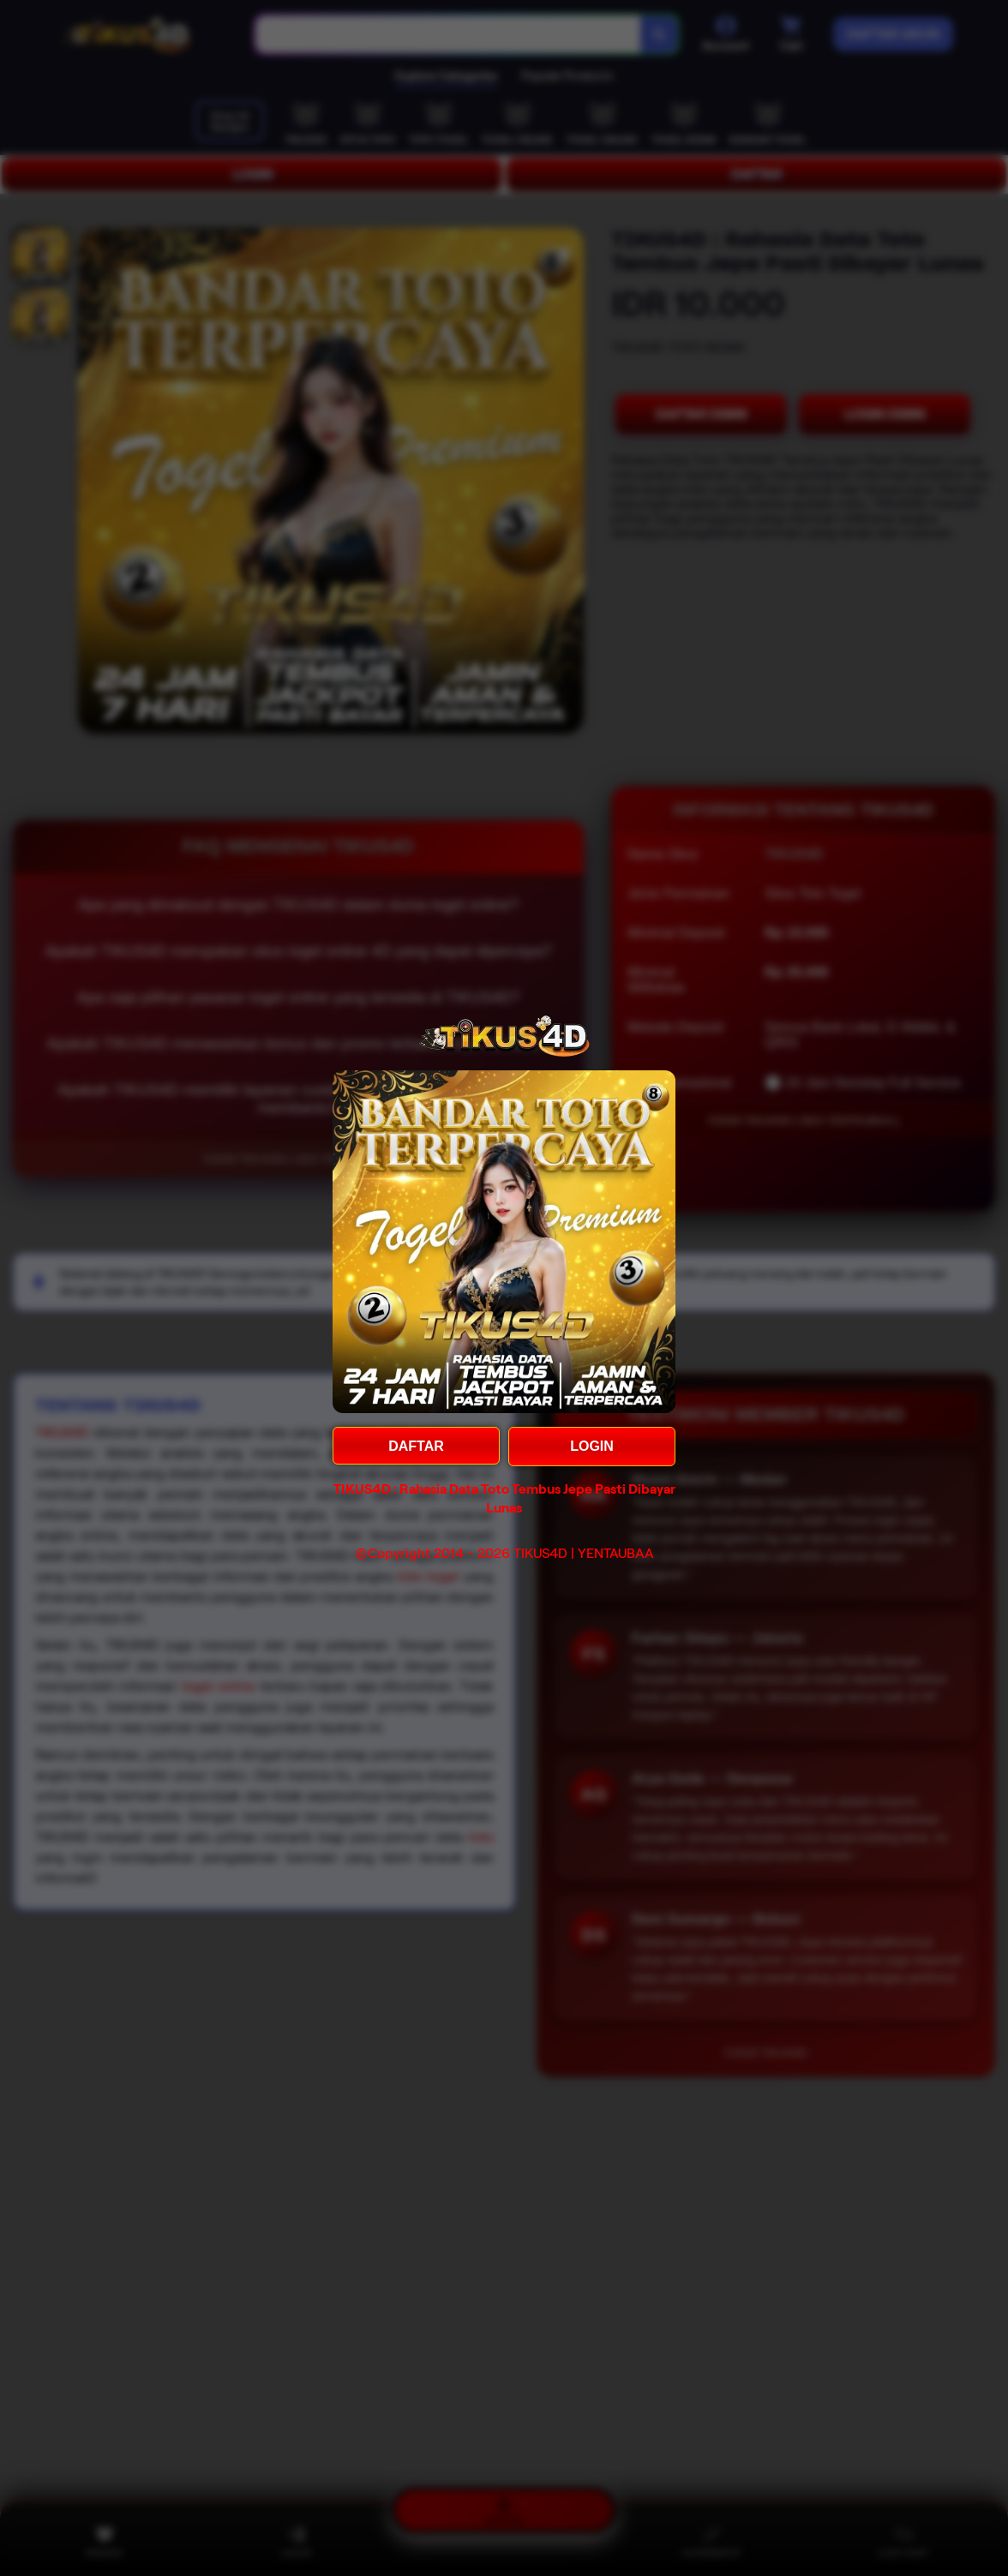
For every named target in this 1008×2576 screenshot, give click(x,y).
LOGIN (592, 1446)
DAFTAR (416, 1446)
